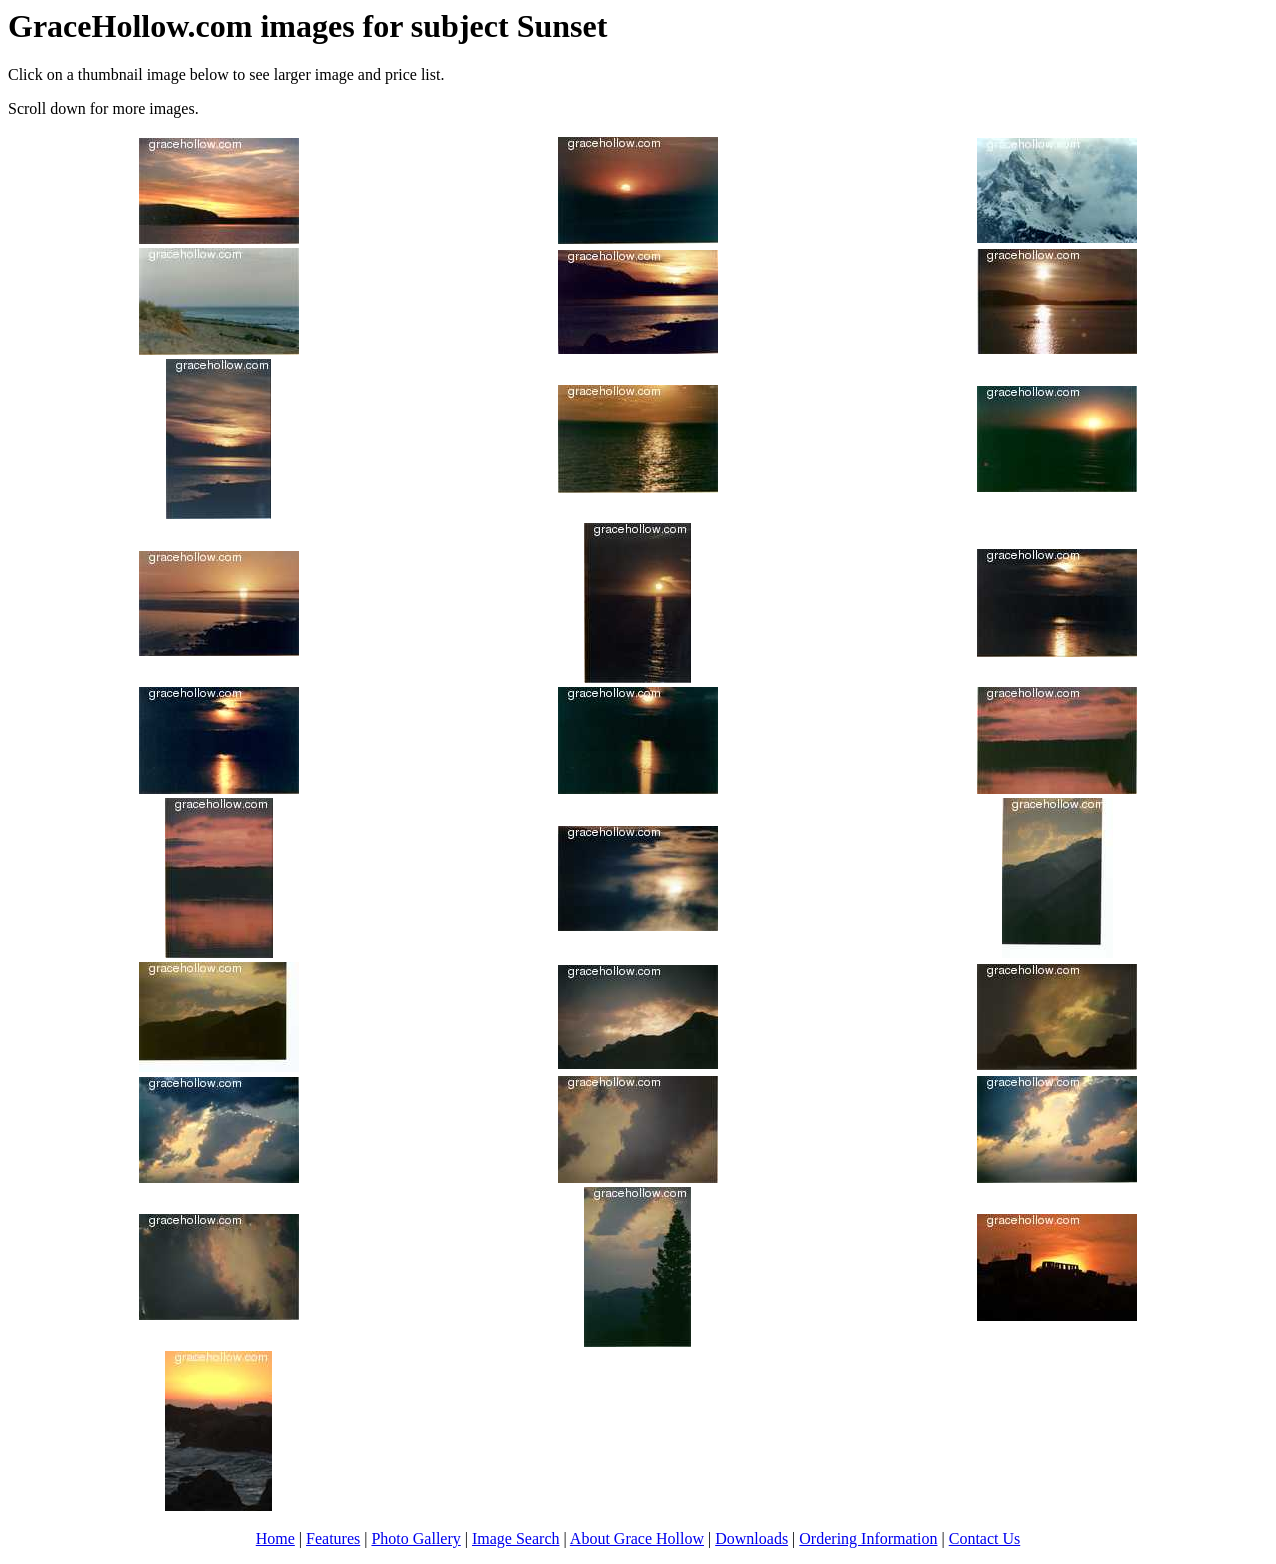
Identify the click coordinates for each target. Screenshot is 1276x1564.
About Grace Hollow (637, 1538)
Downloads (751, 1538)
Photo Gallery (415, 1538)
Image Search (516, 1538)
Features (333, 1538)
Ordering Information (868, 1538)
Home (275, 1538)
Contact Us (985, 1538)
